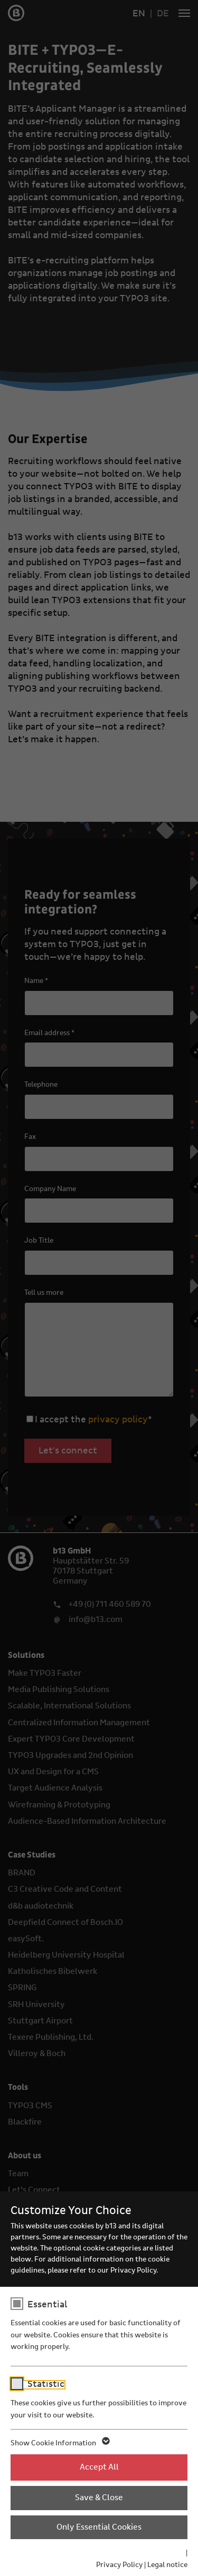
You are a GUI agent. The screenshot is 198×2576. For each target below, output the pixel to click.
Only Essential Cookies (99, 2527)
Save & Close (99, 2497)
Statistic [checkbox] (45, 2384)
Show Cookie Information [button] (59, 2443)
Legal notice (167, 2565)
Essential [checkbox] (47, 2304)
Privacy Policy (119, 2565)
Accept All (99, 2467)
